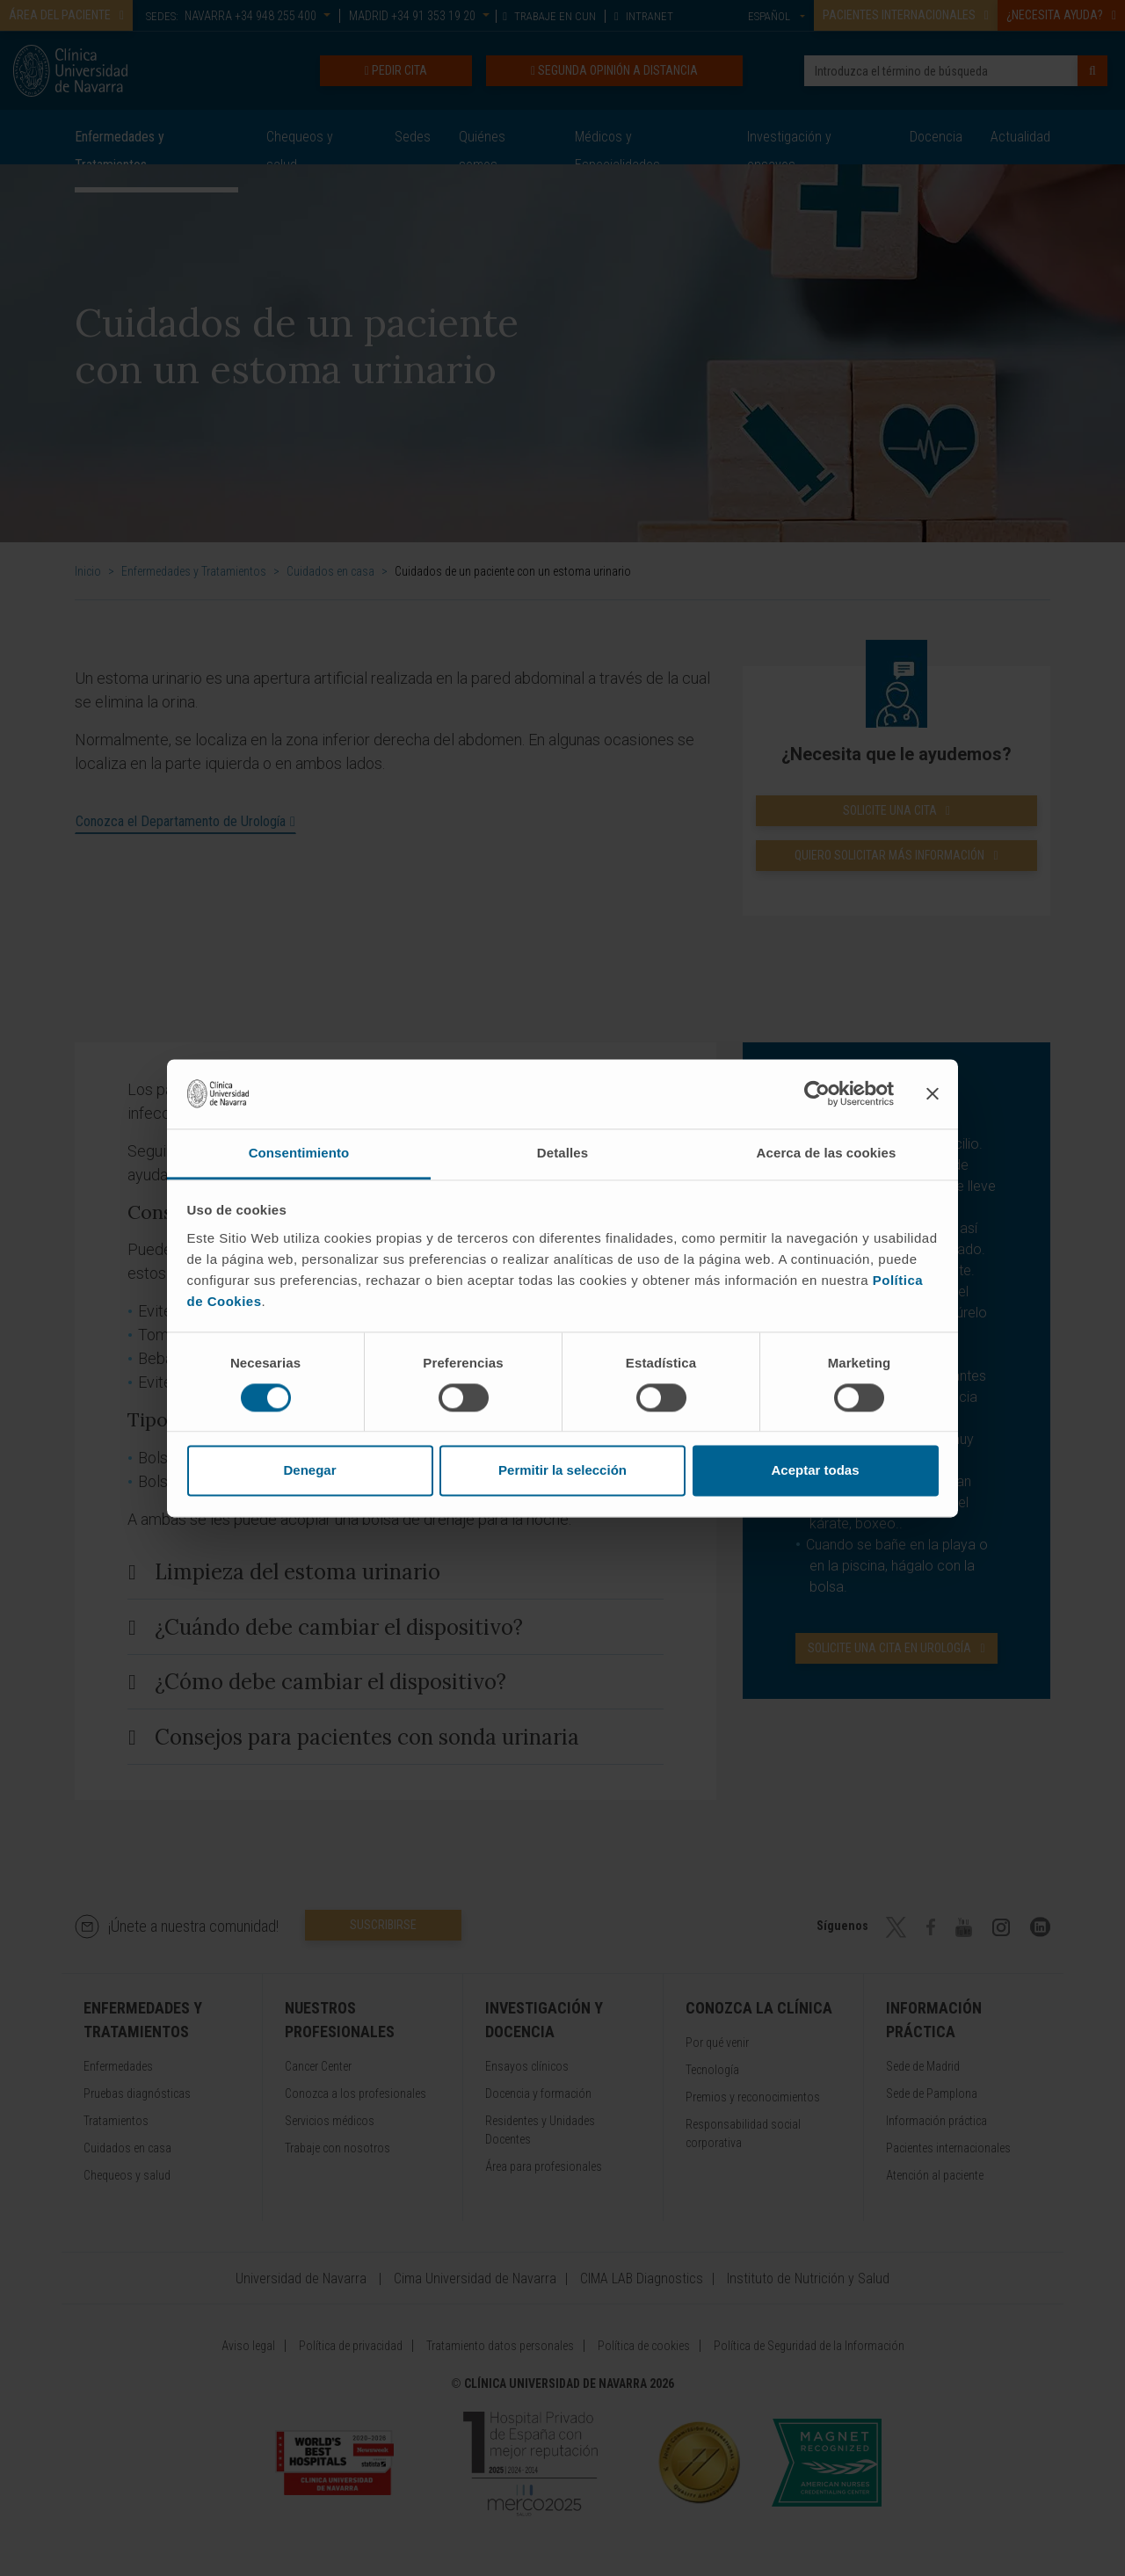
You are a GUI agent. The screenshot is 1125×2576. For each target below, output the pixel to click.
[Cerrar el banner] (932, 1093)
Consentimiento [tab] (299, 1152)
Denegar (309, 1470)
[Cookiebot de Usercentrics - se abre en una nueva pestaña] (817, 1093)
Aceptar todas (815, 1470)
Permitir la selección (562, 1470)
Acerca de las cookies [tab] (826, 1152)
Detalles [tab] (562, 1152)
